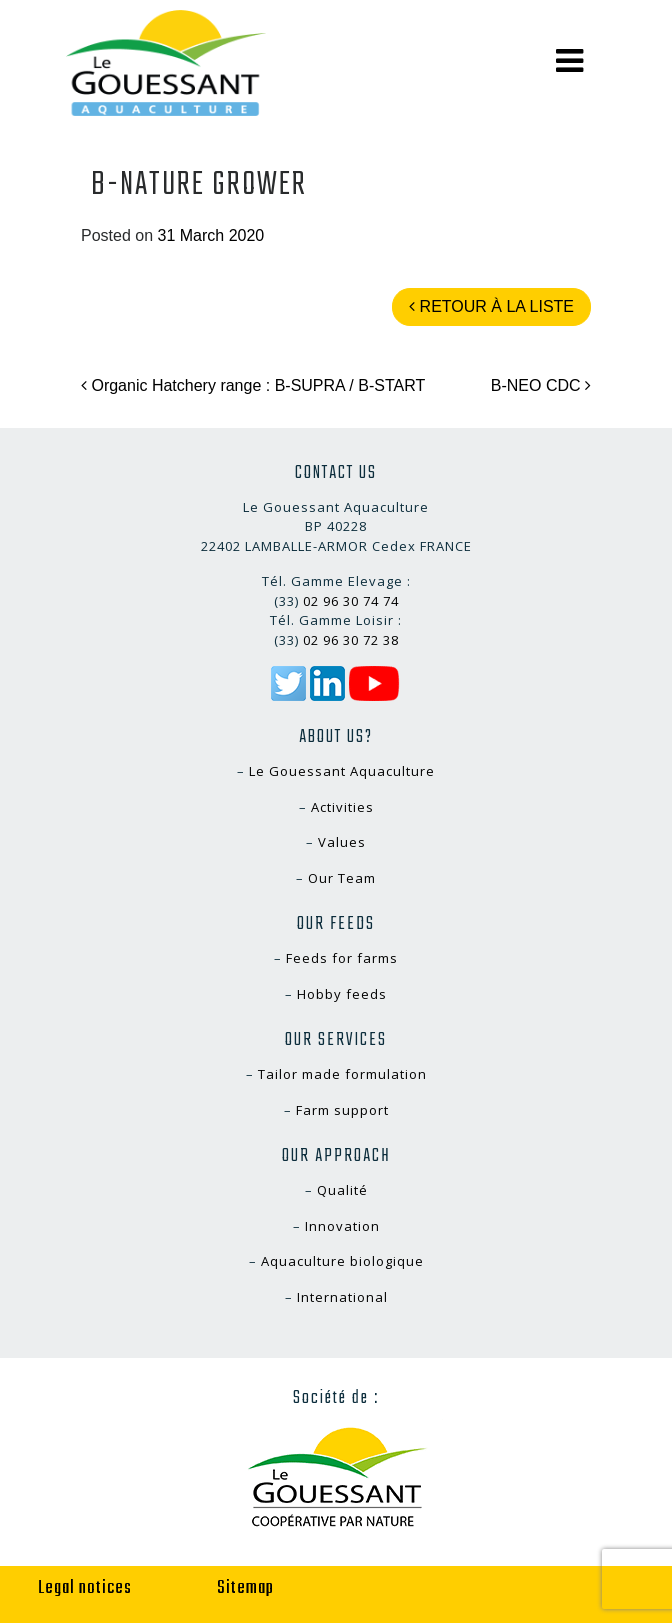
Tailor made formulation (342, 1074)
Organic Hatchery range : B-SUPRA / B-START (253, 385)
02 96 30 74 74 (351, 601)
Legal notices (85, 1588)
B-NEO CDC (541, 385)
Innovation (342, 1226)
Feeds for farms (342, 958)
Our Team (342, 878)
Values (342, 842)
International (342, 1297)
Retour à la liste (491, 306)
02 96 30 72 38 (351, 640)
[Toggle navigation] (569, 61)
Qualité (342, 1190)
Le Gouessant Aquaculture (342, 771)
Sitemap (245, 1588)
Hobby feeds (342, 994)
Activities (342, 807)
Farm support (342, 1110)
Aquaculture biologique (342, 1261)
